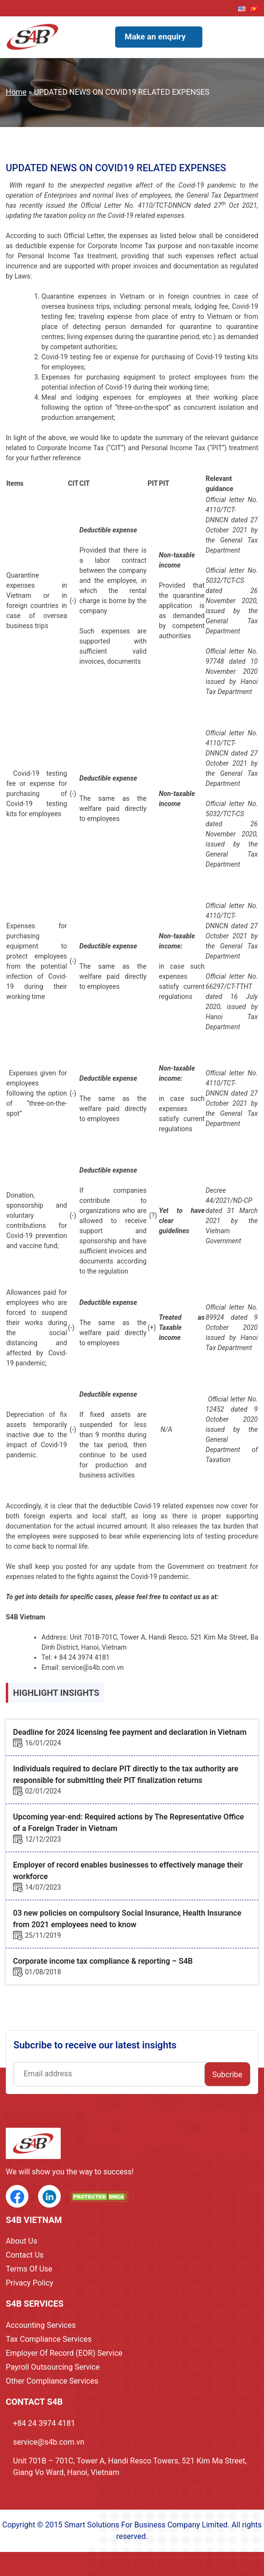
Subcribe (227, 2074)
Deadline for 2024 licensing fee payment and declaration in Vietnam (130, 1732)
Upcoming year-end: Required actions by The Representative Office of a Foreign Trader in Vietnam (128, 1822)
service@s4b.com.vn (48, 2442)
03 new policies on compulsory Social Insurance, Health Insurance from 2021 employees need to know (127, 1918)
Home (16, 92)
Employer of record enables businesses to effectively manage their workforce (128, 1870)
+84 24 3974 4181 (44, 2423)
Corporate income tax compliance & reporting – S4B (103, 1961)
